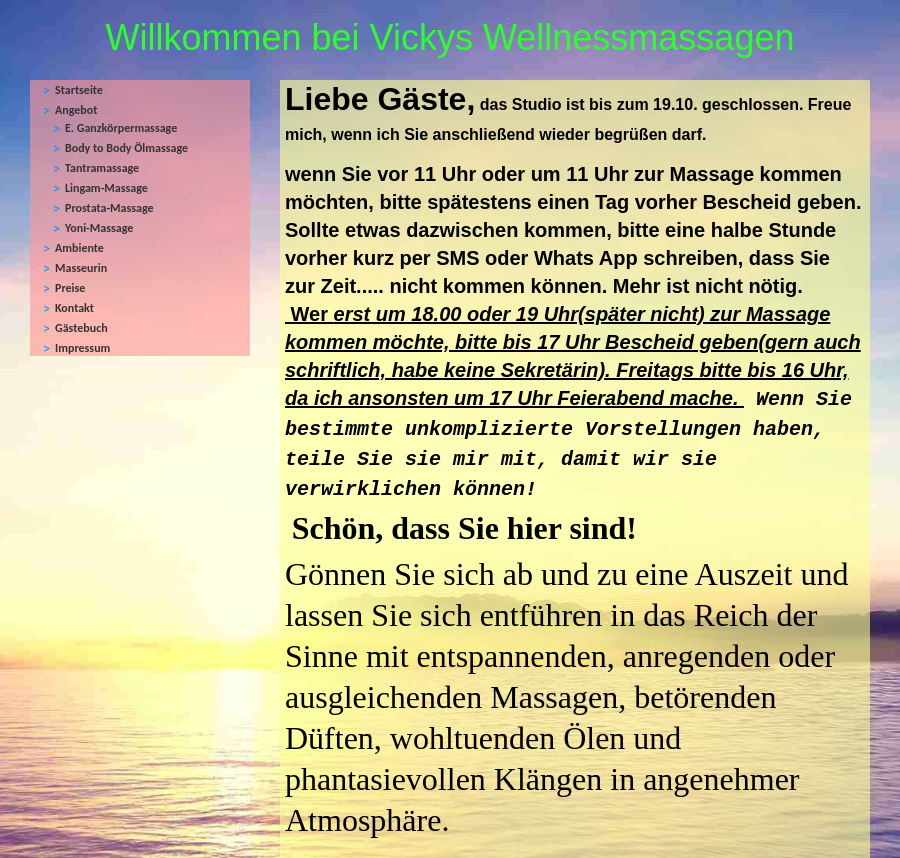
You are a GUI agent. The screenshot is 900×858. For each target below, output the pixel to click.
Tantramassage (102, 168)
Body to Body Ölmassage (126, 148)
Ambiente (79, 248)
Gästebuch (81, 328)
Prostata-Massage (109, 208)
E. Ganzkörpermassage (121, 128)
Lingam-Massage (106, 188)
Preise (70, 288)
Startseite (79, 90)
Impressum (82, 348)
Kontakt (74, 308)
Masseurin (81, 268)
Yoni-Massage (99, 228)
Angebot (76, 110)
